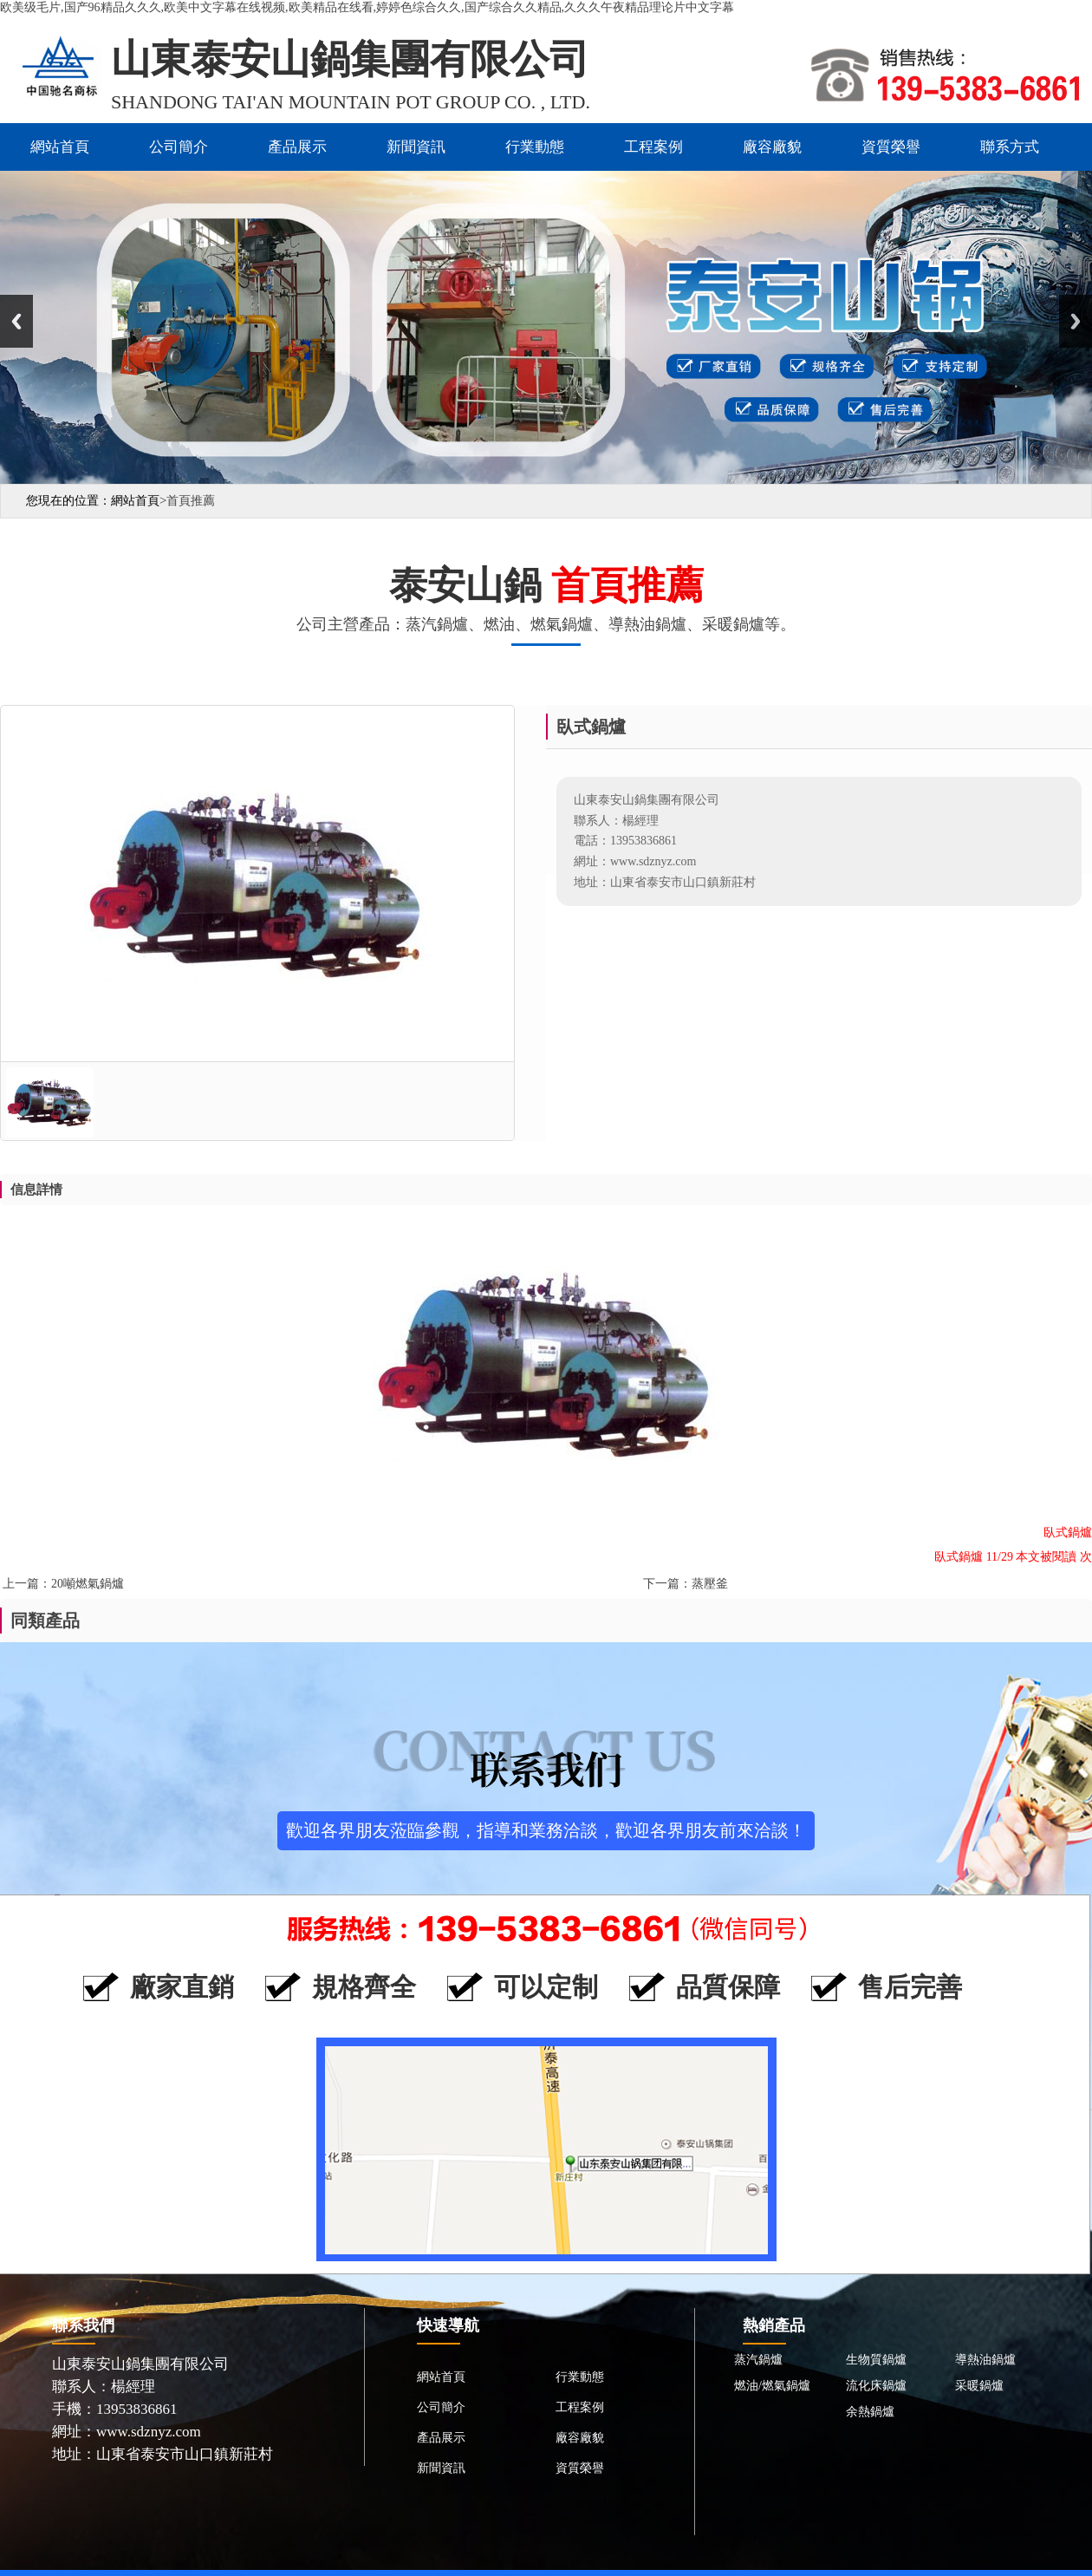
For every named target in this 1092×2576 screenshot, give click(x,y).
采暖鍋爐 (979, 2385)
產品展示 (297, 147)
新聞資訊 (416, 147)
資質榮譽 (890, 147)
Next (1075, 321)
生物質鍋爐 (876, 2359)
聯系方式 (1009, 147)
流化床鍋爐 (876, 2385)
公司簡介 (178, 147)
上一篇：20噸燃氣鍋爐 (63, 1583)
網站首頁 (59, 147)
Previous (16, 321)
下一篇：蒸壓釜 (685, 1583)
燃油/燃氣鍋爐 (772, 2385)
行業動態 (534, 147)
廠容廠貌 (772, 147)
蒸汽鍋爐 (758, 2359)
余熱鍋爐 (870, 2411)
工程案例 (653, 147)
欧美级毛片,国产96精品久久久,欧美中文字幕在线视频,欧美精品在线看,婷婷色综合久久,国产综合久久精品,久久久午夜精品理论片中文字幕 (367, 7)
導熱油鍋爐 (985, 2359)
